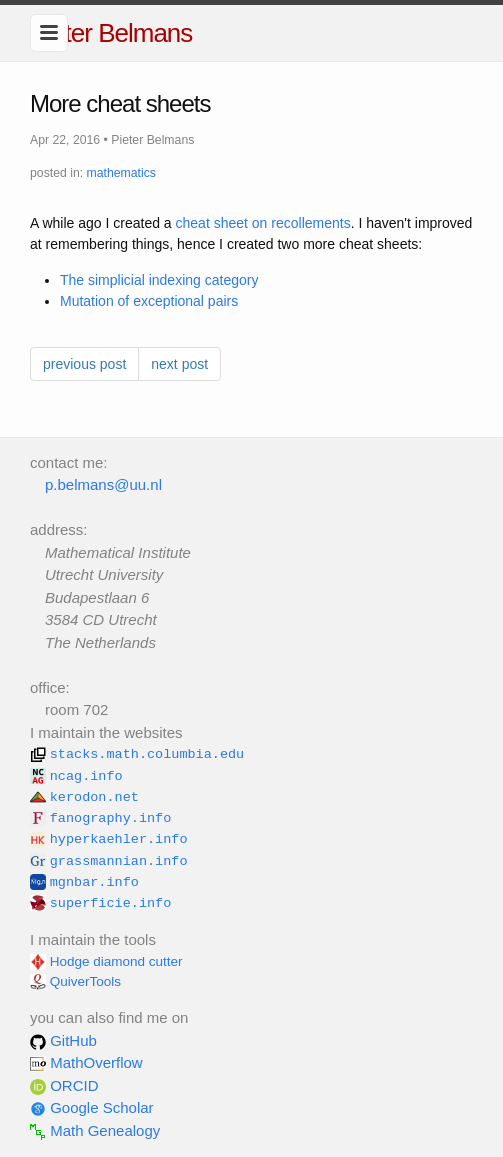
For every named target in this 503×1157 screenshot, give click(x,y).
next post (179, 364)
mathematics (121, 173)
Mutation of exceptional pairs (149, 301)
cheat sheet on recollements (263, 223)
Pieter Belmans (111, 33)
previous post (84, 364)
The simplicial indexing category (159, 280)
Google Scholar (92, 1107)
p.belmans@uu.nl (103, 484)
